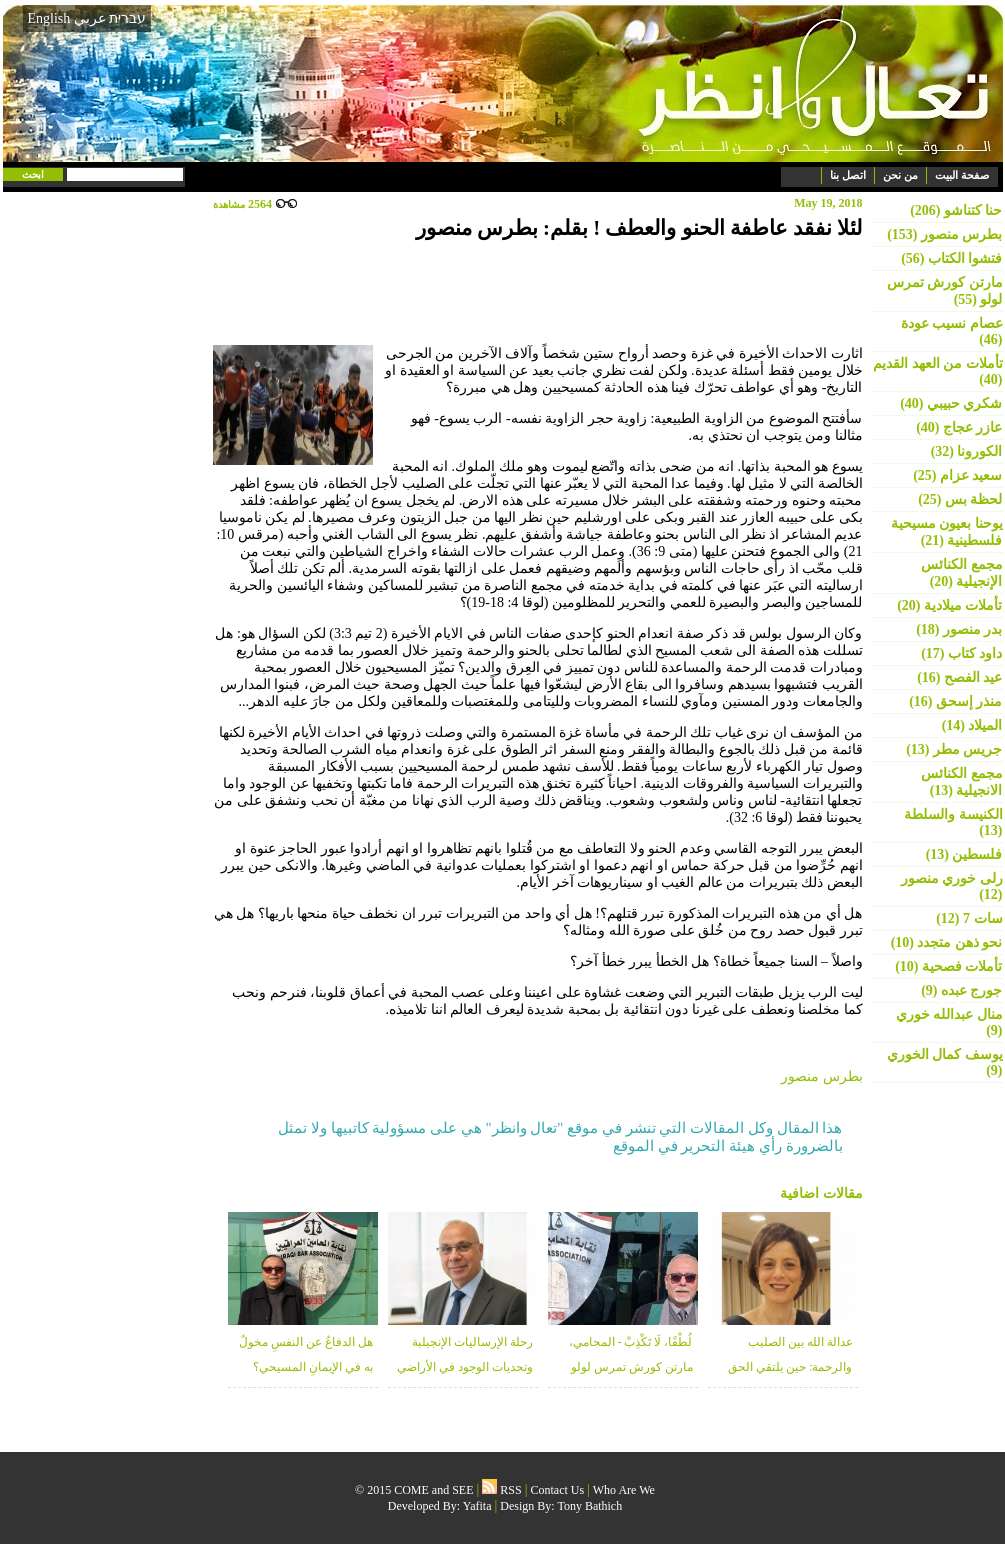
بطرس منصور (822, 1076)
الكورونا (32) (967, 451)
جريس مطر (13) (954, 749)
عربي (90, 18)
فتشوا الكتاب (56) (951, 258)
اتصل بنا (848, 175)
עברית (127, 18)
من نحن (900, 175)
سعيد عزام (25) (957, 475)
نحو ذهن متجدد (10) (947, 942)
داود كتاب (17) (961, 653)
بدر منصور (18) (959, 629)
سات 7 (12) (969, 918)
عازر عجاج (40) (959, 427)
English (49, 18)
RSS (501, 1490)
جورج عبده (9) (961, 990)
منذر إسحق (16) (955, 701)
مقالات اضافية (821, 1193)
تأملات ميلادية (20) (949, 605)
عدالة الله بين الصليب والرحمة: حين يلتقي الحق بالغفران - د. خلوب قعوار (790, 1367)
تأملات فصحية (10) (948, 966)
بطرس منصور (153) (944, 234)
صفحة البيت (962, 175)
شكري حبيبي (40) (951, 403)
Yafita (477, 1506)
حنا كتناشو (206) (956, 210)
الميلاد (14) (972, 725)
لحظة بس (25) (960, 499)
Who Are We (624, 1490)
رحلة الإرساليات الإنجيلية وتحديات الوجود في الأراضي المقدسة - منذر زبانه (465, 1367)
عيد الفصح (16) (959, 677)
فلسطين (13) (964, 854)
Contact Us (558, 1490)
